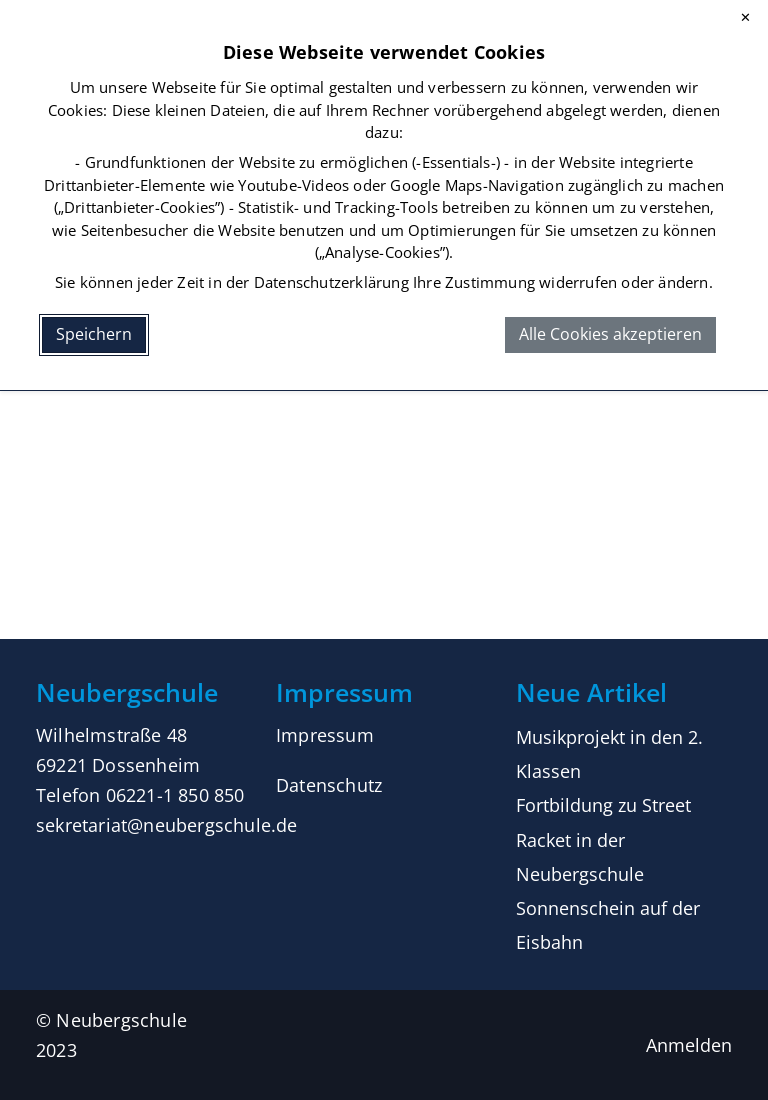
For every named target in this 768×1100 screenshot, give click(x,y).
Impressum (325, 735)
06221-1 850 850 (175, 795)
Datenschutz (329, 785)
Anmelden (689, 1045)
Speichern (94, 334)
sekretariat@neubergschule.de (167, 825)
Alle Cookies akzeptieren (610, 334)
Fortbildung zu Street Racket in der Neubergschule (603, 839)
